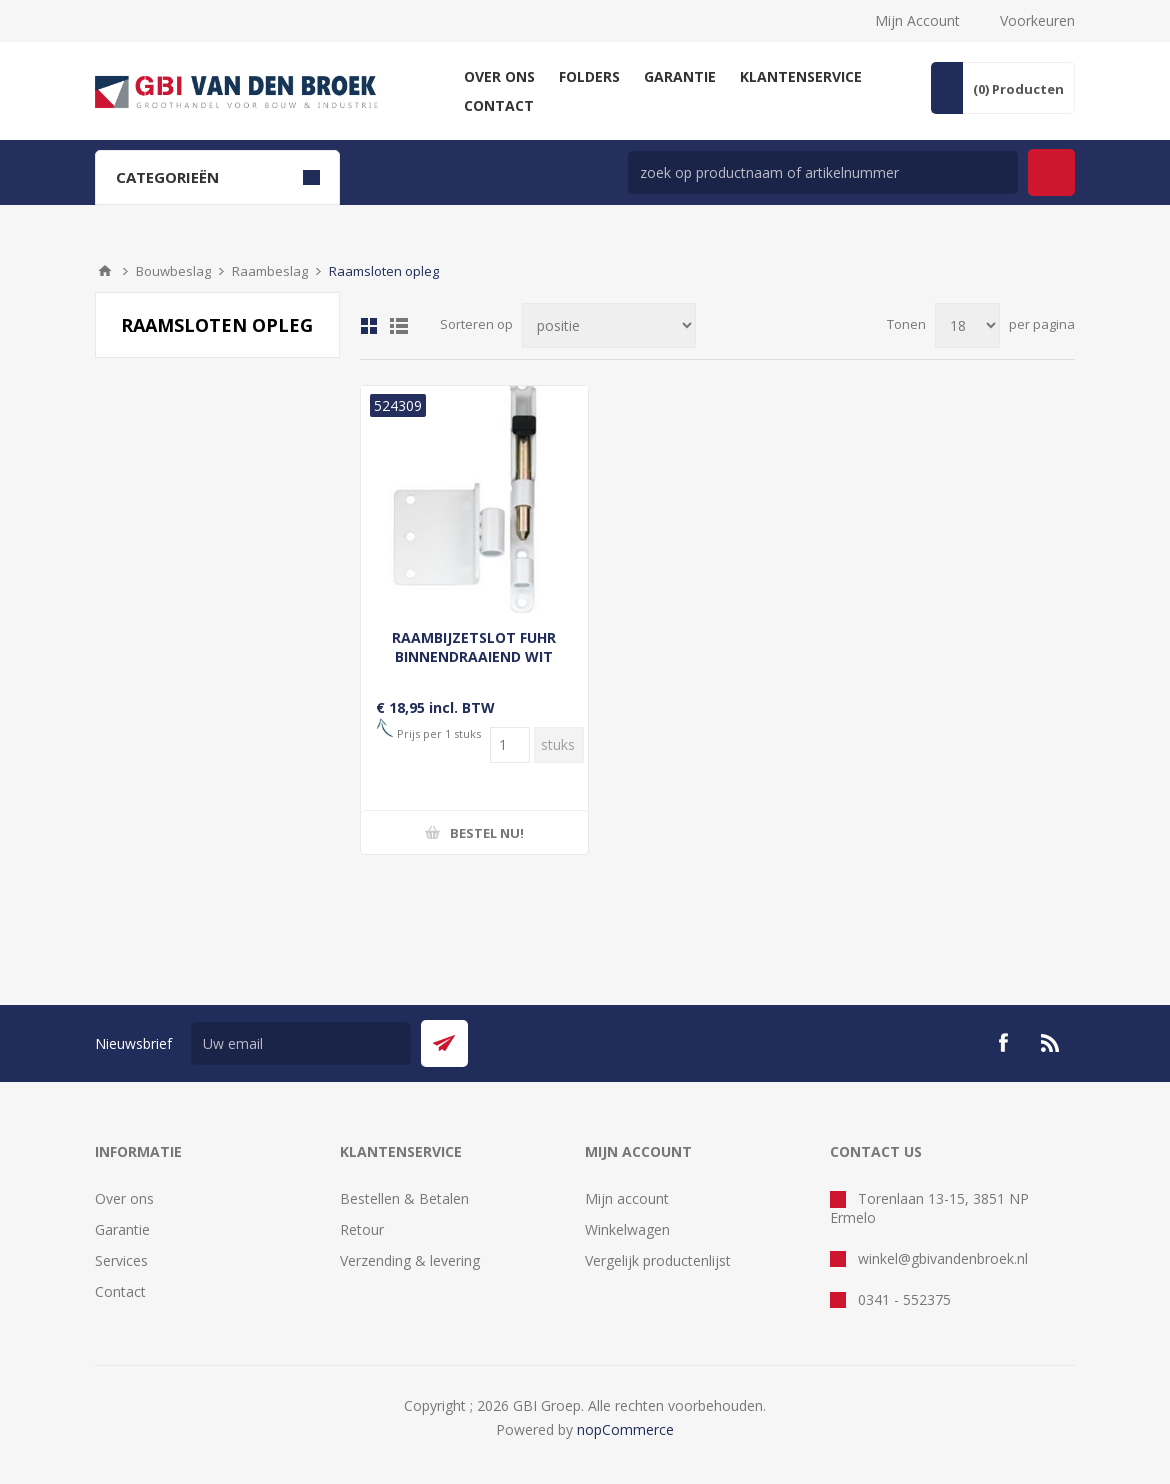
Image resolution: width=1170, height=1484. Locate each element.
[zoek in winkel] (823, 172)
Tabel (369, 326)
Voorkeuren (1037, 20)
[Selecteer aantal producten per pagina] (967, 325)
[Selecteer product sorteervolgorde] (609, 325)
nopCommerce (625, 1429)
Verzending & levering (410, 1260)
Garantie (122, 1229)
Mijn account (627, 1198)
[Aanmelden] (301, 1043)
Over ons (124, 1198)
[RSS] (1051, 1043)
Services (121, 1260)
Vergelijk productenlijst (658, 1260)
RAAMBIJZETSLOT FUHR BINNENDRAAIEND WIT (474, 647)
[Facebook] (1003, 1043)
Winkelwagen (627, 1229)
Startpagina (105, 271)
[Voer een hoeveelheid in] (510, 745)
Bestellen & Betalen (404, 1198)
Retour (362, 1229)
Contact (120, 1291)
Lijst (399, 326)
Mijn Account (917, 20)
